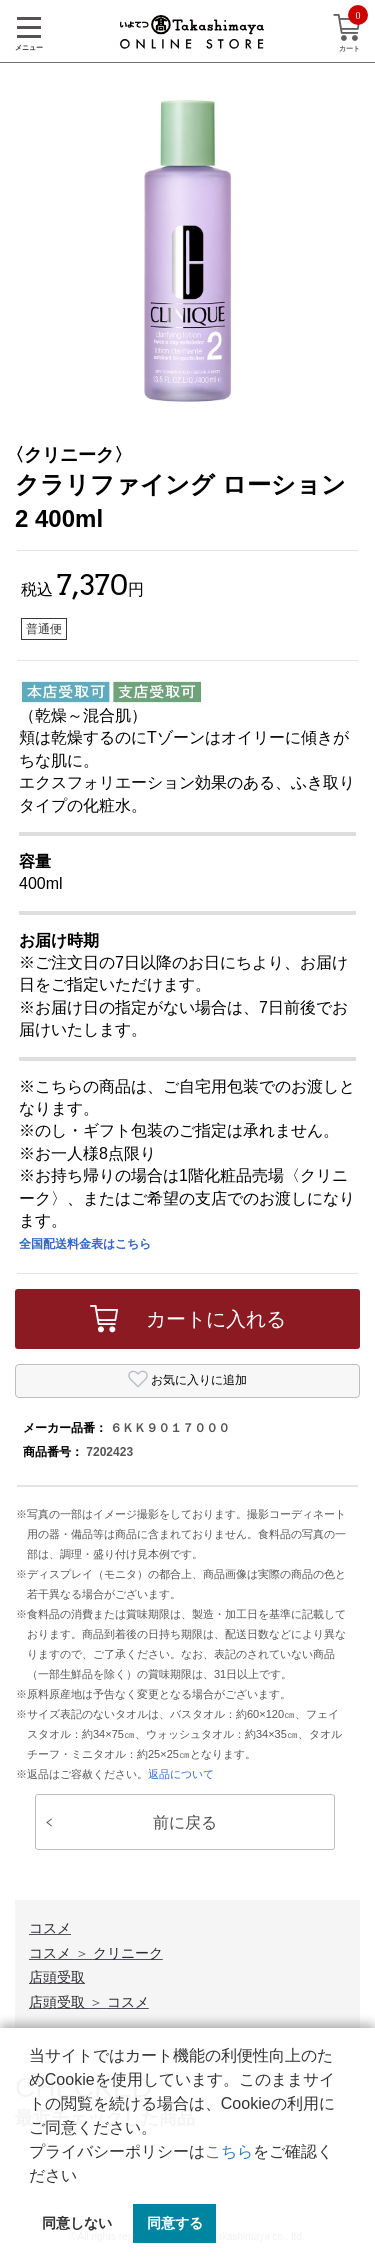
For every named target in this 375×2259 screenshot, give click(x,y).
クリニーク (128, 1953)
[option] (187, 250)
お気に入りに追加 (187, 1379)
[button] (84, 2177)
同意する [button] (175, 2223)
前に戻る (131, 1822)
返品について (181, 1774)
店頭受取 (57, 1977)
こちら (229, 2151)
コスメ (50, 1928)
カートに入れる (188, 1319)
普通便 (44, 629)
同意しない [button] (77, 2223)
